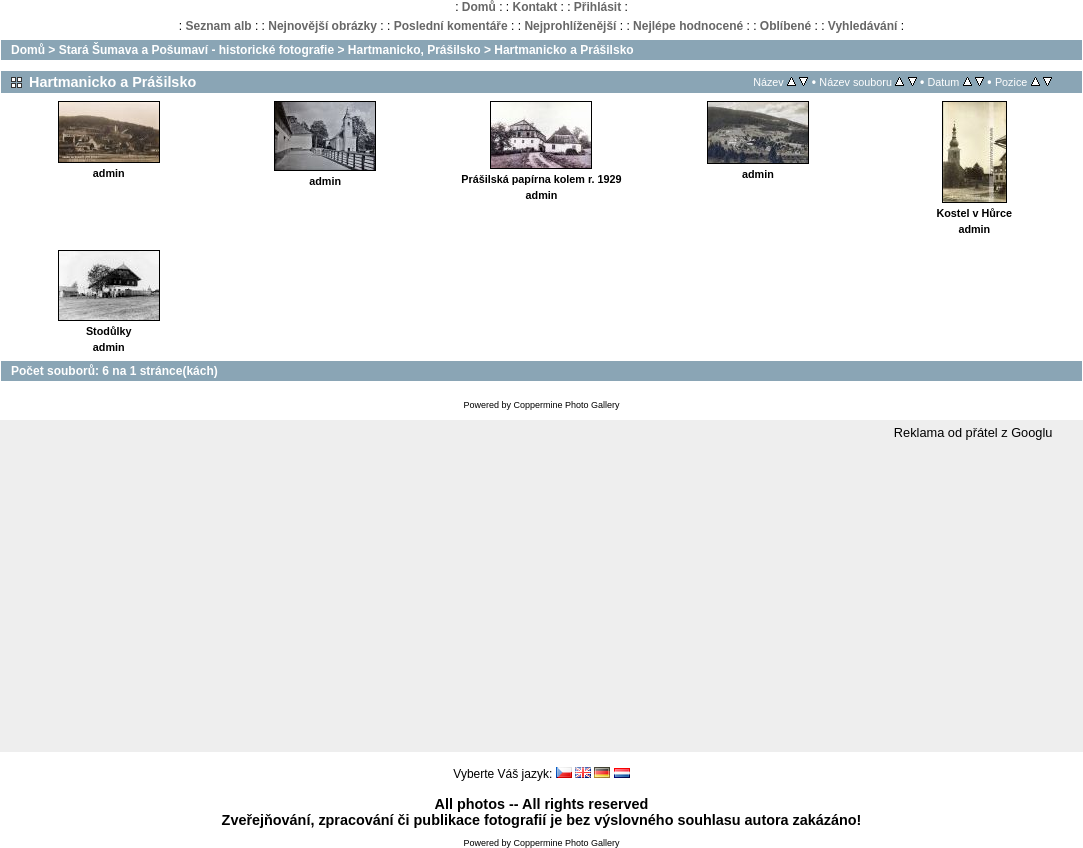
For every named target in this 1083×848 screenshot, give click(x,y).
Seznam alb (219, 26)
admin (109, 173)
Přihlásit (597, 7)
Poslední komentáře (451, 26)
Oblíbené (785, 26)
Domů (479, 7)
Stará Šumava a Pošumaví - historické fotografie (196, 50)
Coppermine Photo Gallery (566, 405)
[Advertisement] (541, 597)
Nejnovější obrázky (322, 26)
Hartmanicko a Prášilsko (563, 50)
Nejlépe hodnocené (688, 26)
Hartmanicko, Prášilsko (414, 50)
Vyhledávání (863, 26)
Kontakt (534, 7)
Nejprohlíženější (570, 26)
